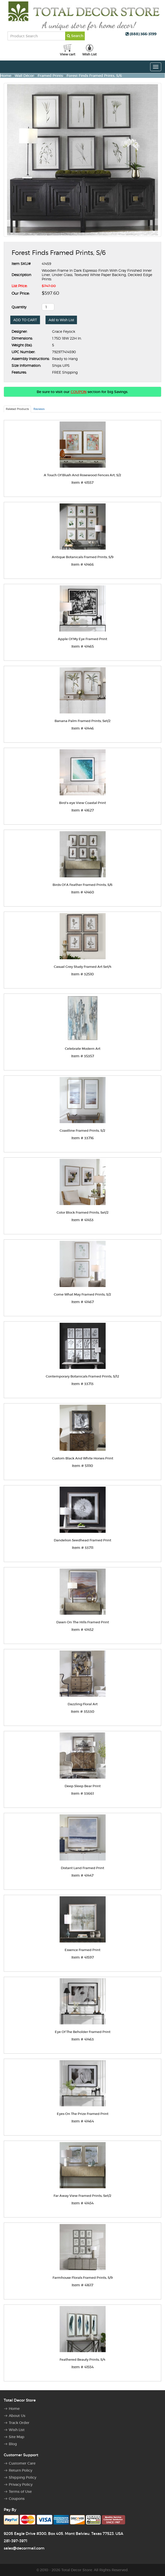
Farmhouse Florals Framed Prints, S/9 (83, 2277)
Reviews (39, 409)
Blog (13, 2444)
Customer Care (22, 2463)
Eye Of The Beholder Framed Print (82, 2032)
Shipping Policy (22, 2477)
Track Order (19, 2422)
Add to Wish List (61, 320)
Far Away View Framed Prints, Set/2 (82, 2196)
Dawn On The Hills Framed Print (82, 1622)
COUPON (79, 392)
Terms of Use (20, 2491)
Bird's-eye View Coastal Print (82, 803)
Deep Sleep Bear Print (83, 1786)
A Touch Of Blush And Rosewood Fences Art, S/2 (82, 475)
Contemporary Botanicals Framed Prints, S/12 (82, 1376)
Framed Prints (50, 75)
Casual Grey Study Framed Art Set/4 (82, 967)
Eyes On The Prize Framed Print (82, 2114)
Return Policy (20, 2470)
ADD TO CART (25, 320)
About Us (17, 2415)
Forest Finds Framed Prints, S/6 (94, 75)
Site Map (16, 2437)
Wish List (17, 2430)
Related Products (17, 409)
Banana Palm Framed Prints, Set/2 (83, 721)
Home (5, 75)
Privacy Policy (20, 2484)
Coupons (17, 2498)
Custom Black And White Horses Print (82, 1458)
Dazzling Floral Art (83, 1704)
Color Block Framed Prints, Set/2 (83, 1212)
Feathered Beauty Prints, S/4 (82, 2359)
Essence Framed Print (82, 1950)
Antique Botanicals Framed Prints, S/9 (82, 557)
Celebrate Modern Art (82, 1048)
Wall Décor (24, 75)
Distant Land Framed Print (82, 1868)
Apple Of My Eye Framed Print (82, 639)
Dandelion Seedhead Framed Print (82, 1540)
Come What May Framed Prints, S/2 (82, 1294)
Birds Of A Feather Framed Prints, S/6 (82, 885)
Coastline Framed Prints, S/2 (82, 1130)
